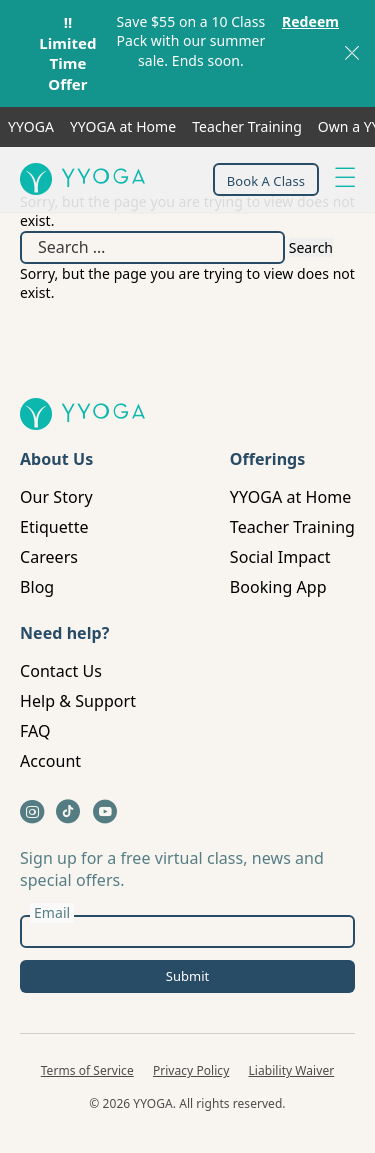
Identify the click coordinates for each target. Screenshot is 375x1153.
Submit (187, 976)
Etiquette (54, 527)
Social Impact (280, 557)
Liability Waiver (292, 1070)
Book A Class (266, 181)
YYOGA (31, 126)
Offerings (268, 459)
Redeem (310, 21)
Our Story (56, 497)
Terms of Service (87, 1070)
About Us (56, 459)
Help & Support (78, 701)
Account (50, 761)
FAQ (35, 731)
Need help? (64, 633)
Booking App (278, 587)
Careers (49, 557)
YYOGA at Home (123, 126)
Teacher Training (247, 126)
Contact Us (61, 671)
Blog (37, 587)
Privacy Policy (191, 1070)
